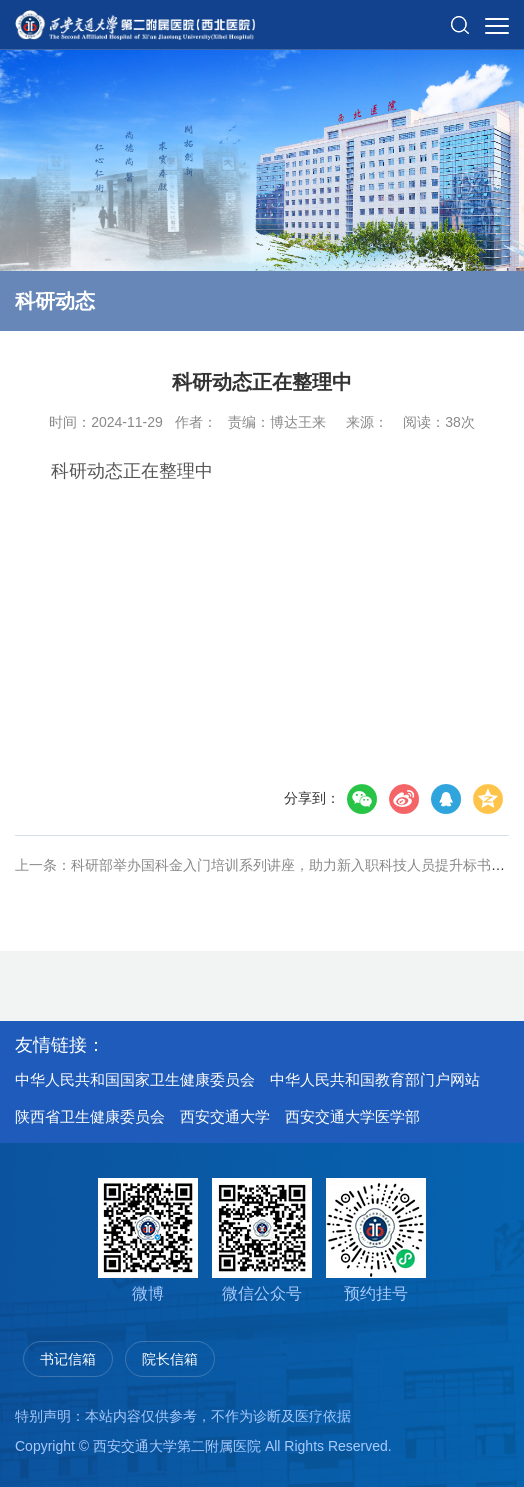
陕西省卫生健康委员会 (90, 1116)
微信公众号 (262, 1240)
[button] (460, 17)
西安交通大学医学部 (352, 1116)
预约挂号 (376, 1240)
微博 (148, 1240)
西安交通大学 (225, 1116)
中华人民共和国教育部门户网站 (375, 1079)
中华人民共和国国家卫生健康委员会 (135, 1079)
